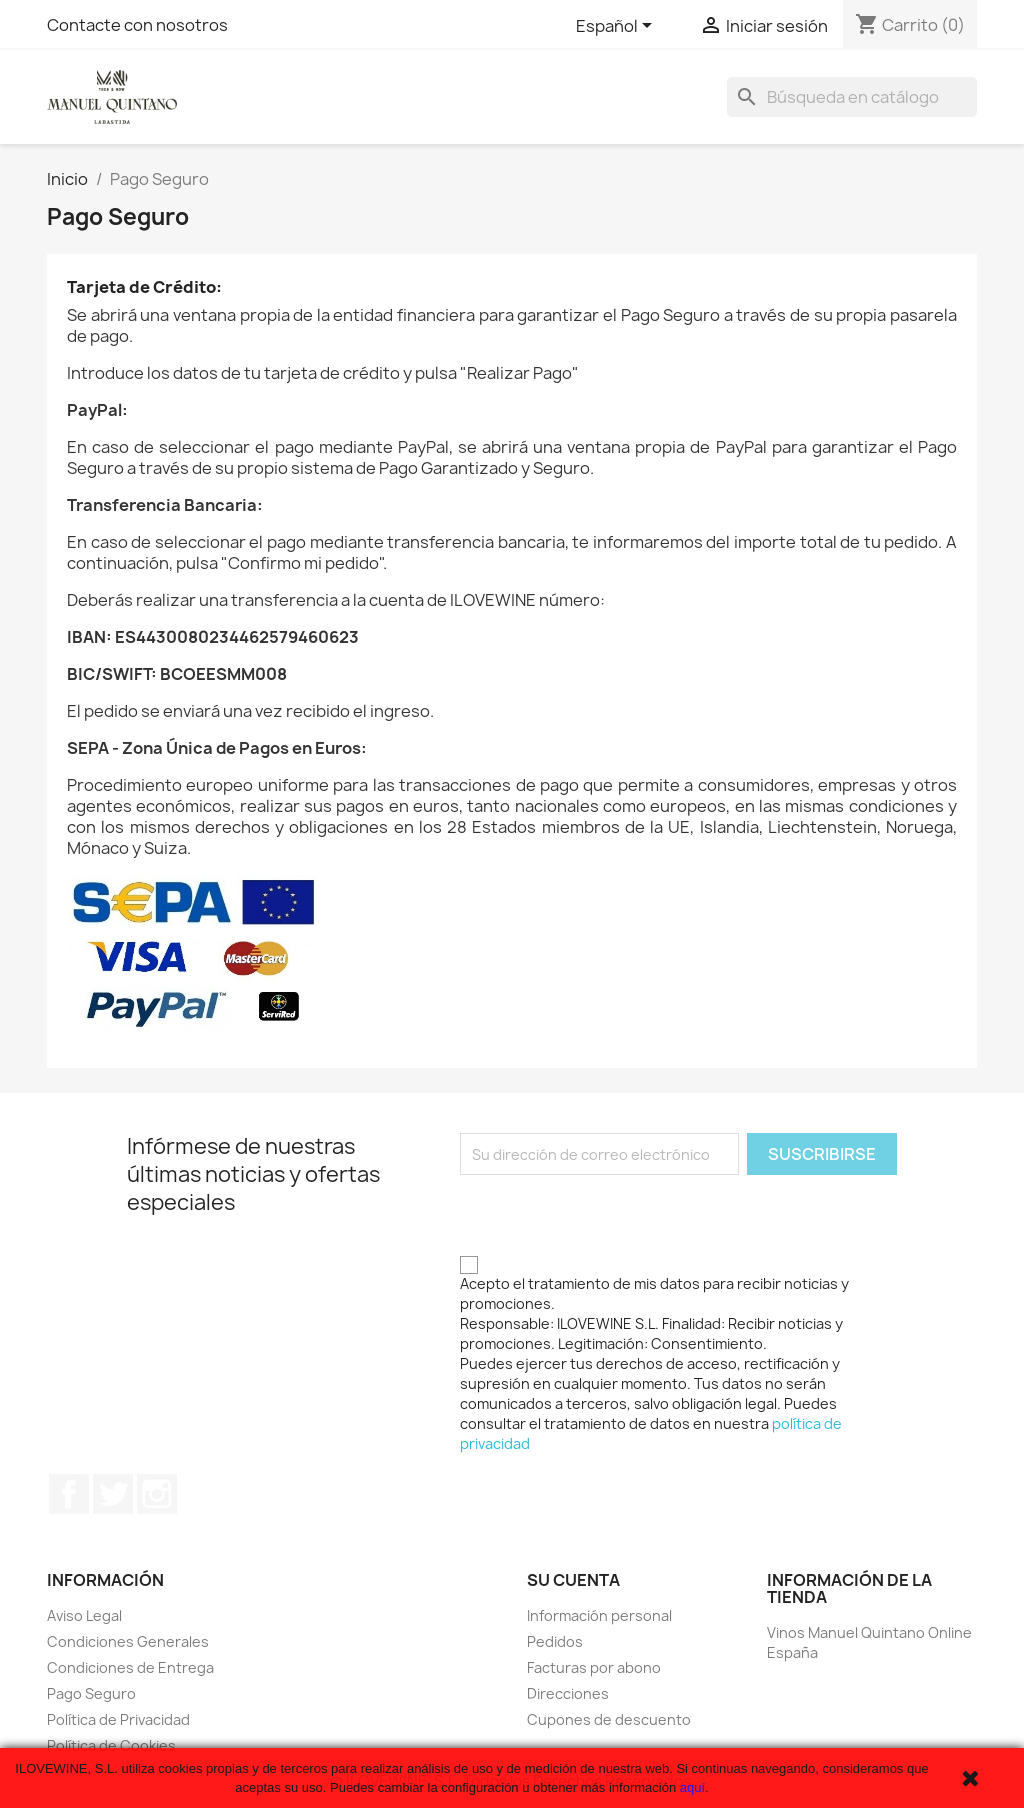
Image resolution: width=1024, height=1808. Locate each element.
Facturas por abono (594, 1667)
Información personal (599, 1615)
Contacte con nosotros (137, 25)
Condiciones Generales (128, 1641)
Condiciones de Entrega (130, 1667)
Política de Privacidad (118, 1719)
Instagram (157, 1494)
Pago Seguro (91, 1693)
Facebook (69, 1494)
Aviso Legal (84, 1615)
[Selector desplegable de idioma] (617, 27)
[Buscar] (852, 97)
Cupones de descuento (609, 1719)
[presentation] (612, 1214)
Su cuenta (573, 1580)
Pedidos (555, 1641)
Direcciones (568, 1693)
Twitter (113, 1494)
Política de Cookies (111, 1745)
